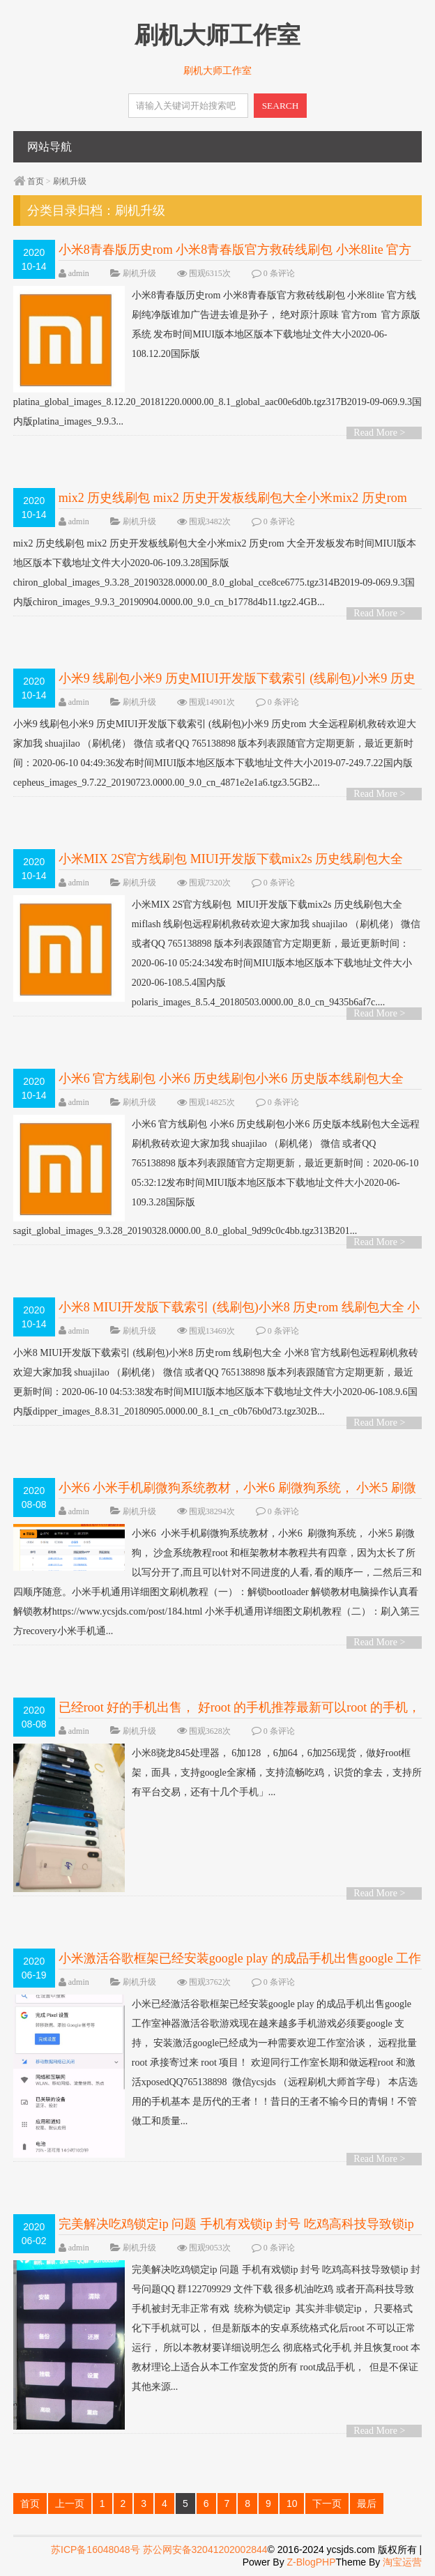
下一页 (327, 2503)
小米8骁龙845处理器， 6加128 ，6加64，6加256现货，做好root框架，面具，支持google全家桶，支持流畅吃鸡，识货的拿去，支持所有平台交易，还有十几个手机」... (217, 1773)
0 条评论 (279, 273)
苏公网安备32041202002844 (205, 2549)
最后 (366, 2503)
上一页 (69, 2503)
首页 (35, 181)
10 (292, 2503)
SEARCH (280, 105)
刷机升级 (69, 181)
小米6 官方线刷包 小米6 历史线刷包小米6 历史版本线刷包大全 (231, 1078)
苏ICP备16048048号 (95, 2549)
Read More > (379, 432)
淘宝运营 (402, 2562)
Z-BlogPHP (311, 2562)
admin (78, 273)
